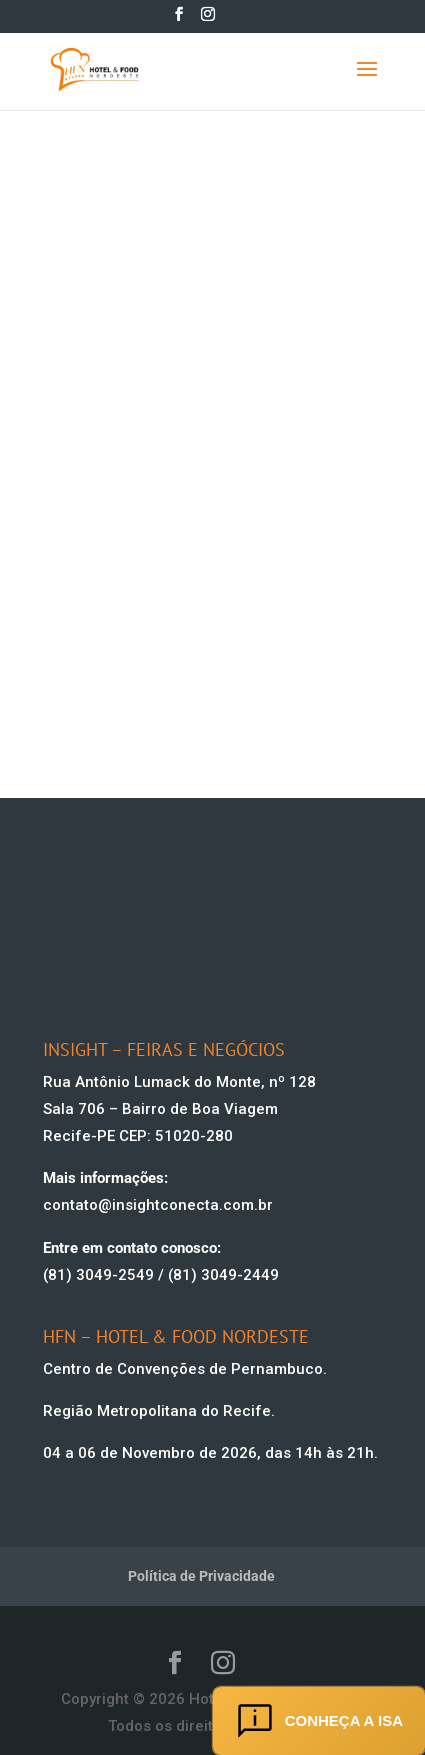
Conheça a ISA (319, 1721)
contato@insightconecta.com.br (158, 1205)
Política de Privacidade (201, 1576)
